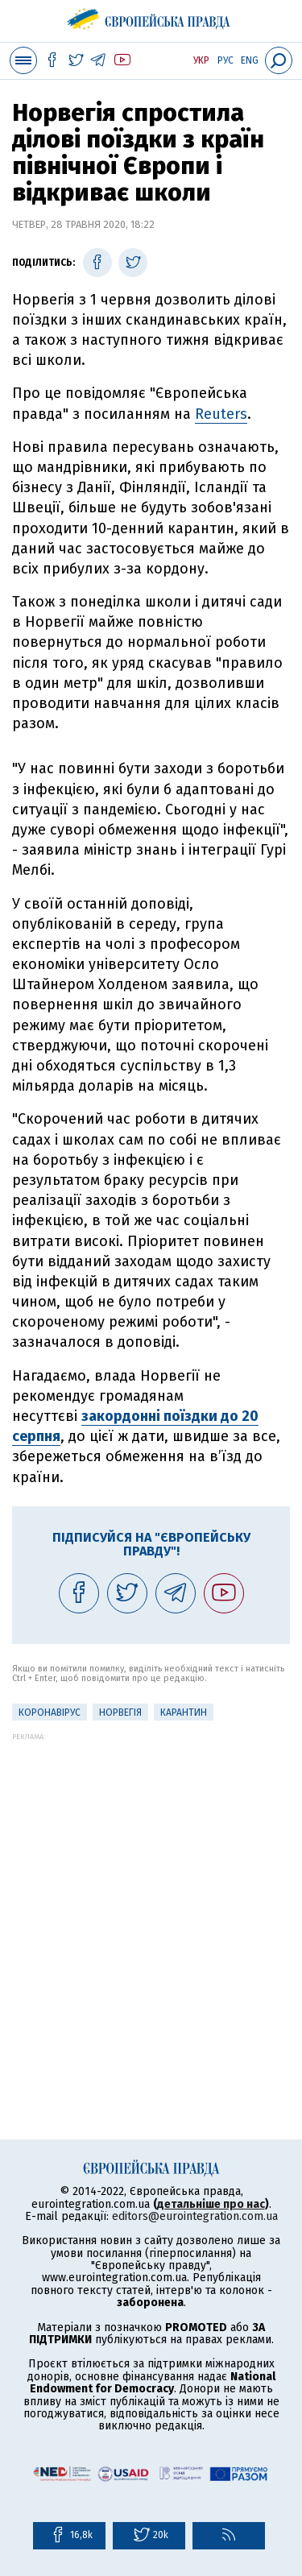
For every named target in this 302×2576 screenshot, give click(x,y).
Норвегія (120, 1712)
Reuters (221, 414)
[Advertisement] (151, 1892)
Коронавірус (50, 1712)
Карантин (183, 1712)
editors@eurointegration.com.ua (195, 2216)
